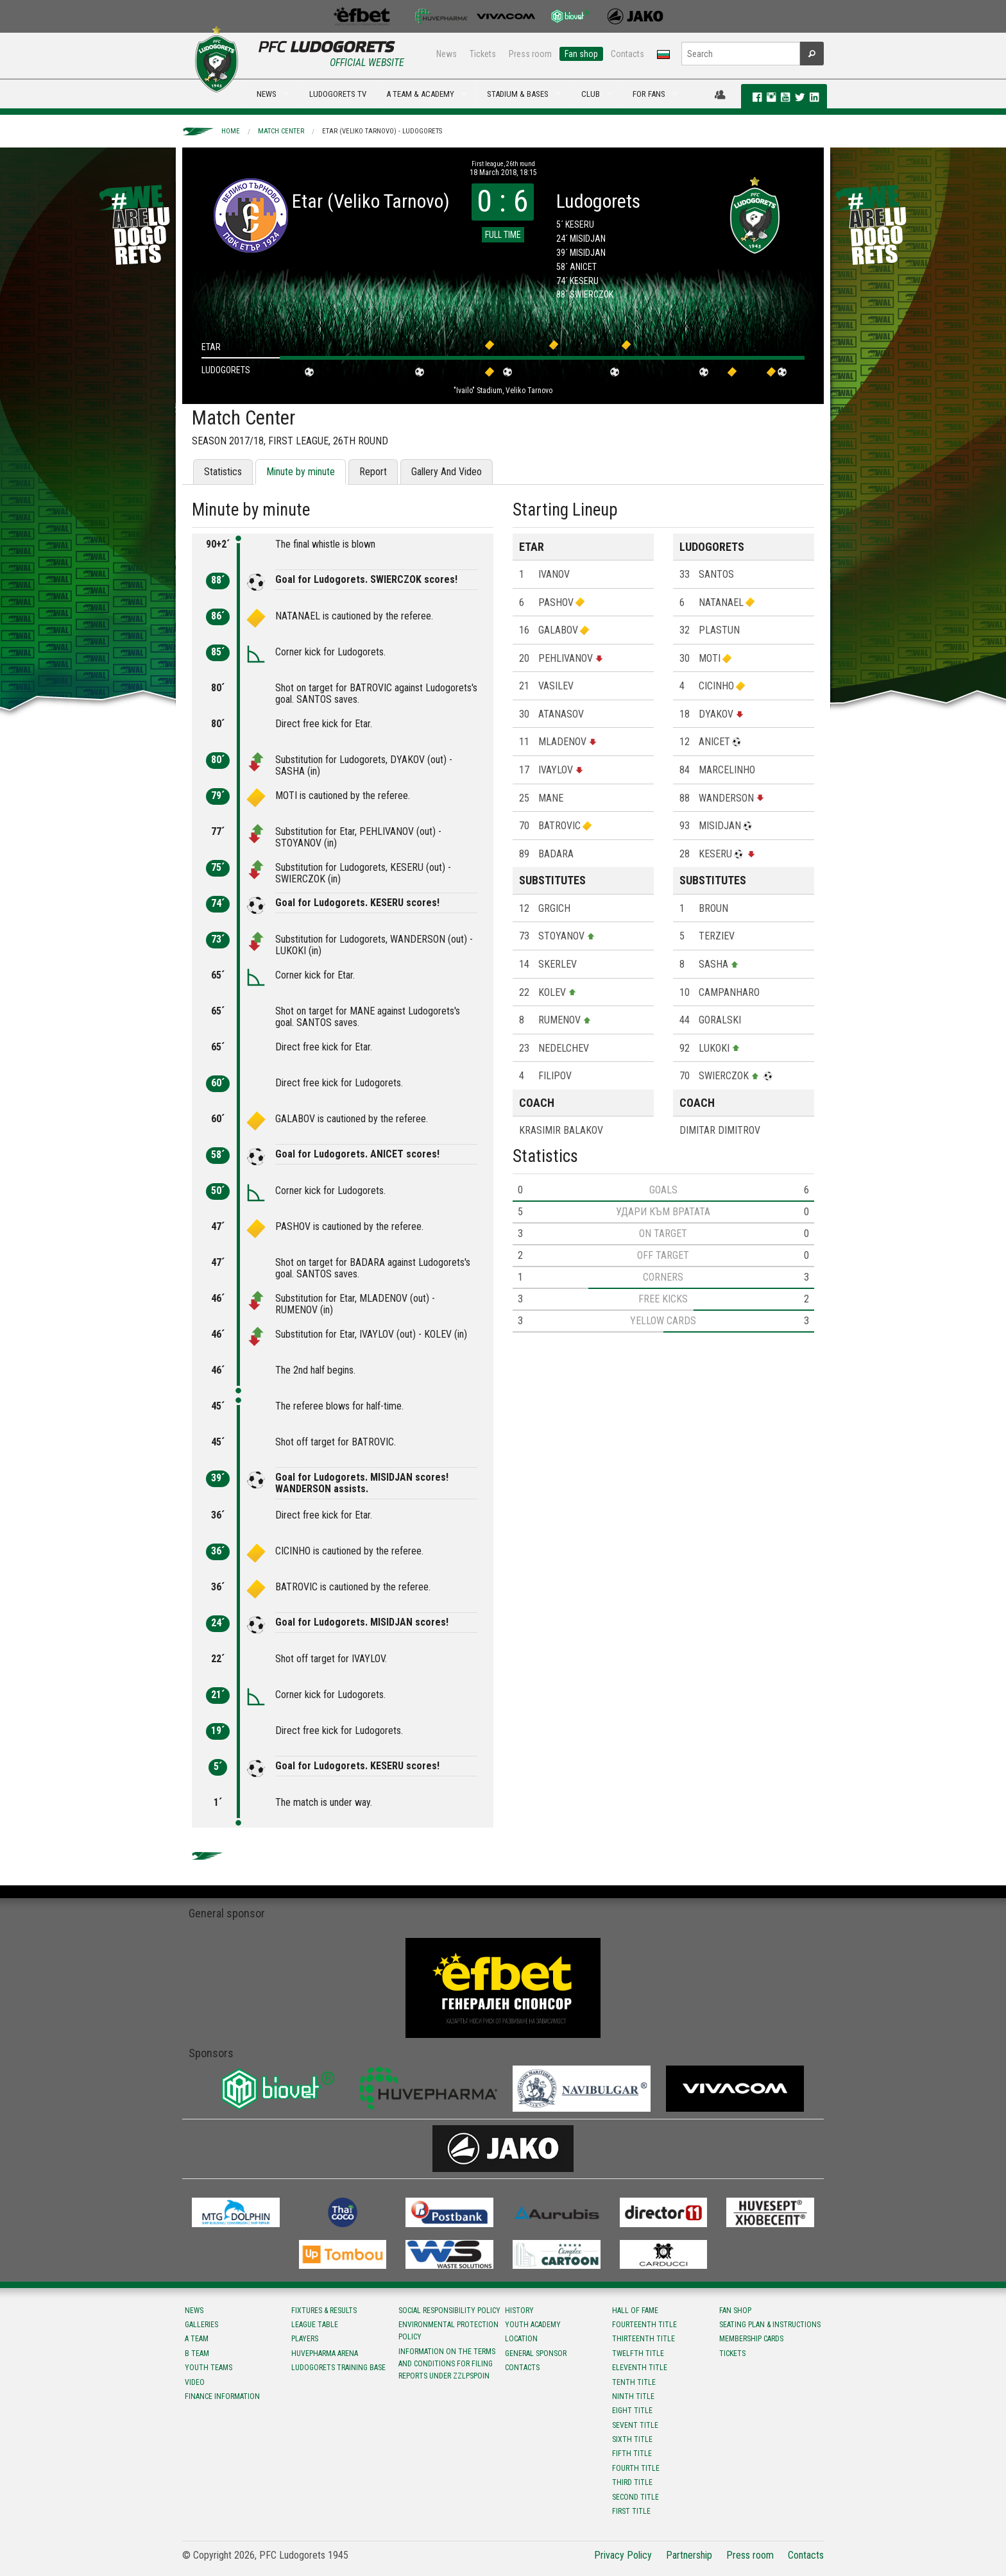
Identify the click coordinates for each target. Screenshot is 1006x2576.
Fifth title (632, 2453)
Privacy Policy (623, 2555)
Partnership (689, 2555)
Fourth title (636, 2468)
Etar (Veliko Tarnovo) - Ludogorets (382, 131)
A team (197, 2338)
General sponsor (536, 2353)
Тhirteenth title (643, 2338)
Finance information (222, 2396)
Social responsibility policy (449, 2310)
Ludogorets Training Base (338, 2367)
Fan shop (581, 54)
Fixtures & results (324, 2310)
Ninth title (633, 2396)
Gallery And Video (446, 472)
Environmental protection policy (448, 2330)
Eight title (632, 2410)
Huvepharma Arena (324, 2353)
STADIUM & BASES (518, 94)
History (519, 2310)
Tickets (483, 54)
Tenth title (634, 2382)
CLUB (590, 94)
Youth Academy (533, 2324)
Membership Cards (751, 2338)
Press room (530, 54)
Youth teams (208, 2367)
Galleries (201, 2324)
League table (314, 2324)
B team (197, 2353)
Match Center (281, 131)
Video (195, 2382)
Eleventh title (639, 2367)
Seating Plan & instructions (770, 2324)
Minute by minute (300, 472)
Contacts (627, 54)
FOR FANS (649, 94)
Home (230, 131)
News (446, 54)
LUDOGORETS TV (337, 94)
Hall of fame (635, 2310)
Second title (635, 2497)
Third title (632, 2482)
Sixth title (632, 2439)
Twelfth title (638, 2353)
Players (304, 2338)
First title (631, 2511)
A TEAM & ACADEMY (420, 94)
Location (521, 2338)
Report (373, 472)
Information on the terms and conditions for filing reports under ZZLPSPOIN (446, 2363)
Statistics (223, 472)
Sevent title (635, 2425)
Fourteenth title (644, 2324)
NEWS (267, 94)
